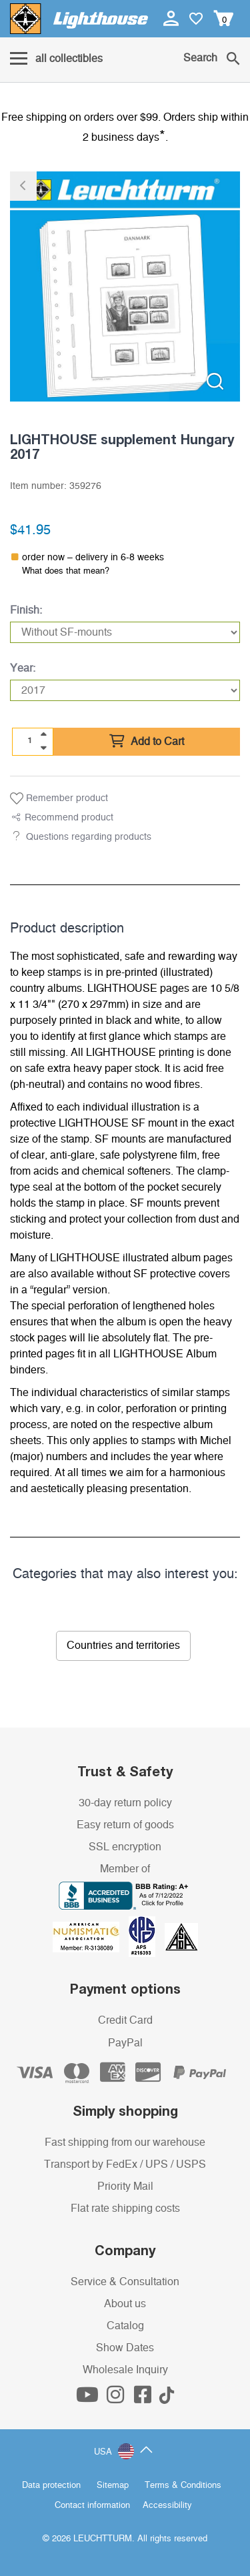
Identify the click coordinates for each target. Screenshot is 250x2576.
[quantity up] (43, 734)
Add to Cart (146, 741)
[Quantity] (30, 741)
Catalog (125, 2326)
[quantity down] (43, 748)
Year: (22, 668)
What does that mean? (65, 571)
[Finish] (125, 632)
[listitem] (125, 286)
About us (125, 2304)
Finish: (26, 610)
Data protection (51, 2485)
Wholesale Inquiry (125, 2370)
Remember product (59, 798)
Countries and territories (123, 1645)
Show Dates (125, 2348)
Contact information (92, 2505)
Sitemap (113, 2485)
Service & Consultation (125, 2282)
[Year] (125, 690)
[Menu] (56, 59)
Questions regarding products (88, 837)
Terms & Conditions (183, 2485)
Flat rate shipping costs (125, 2208)
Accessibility (167, 2505)
